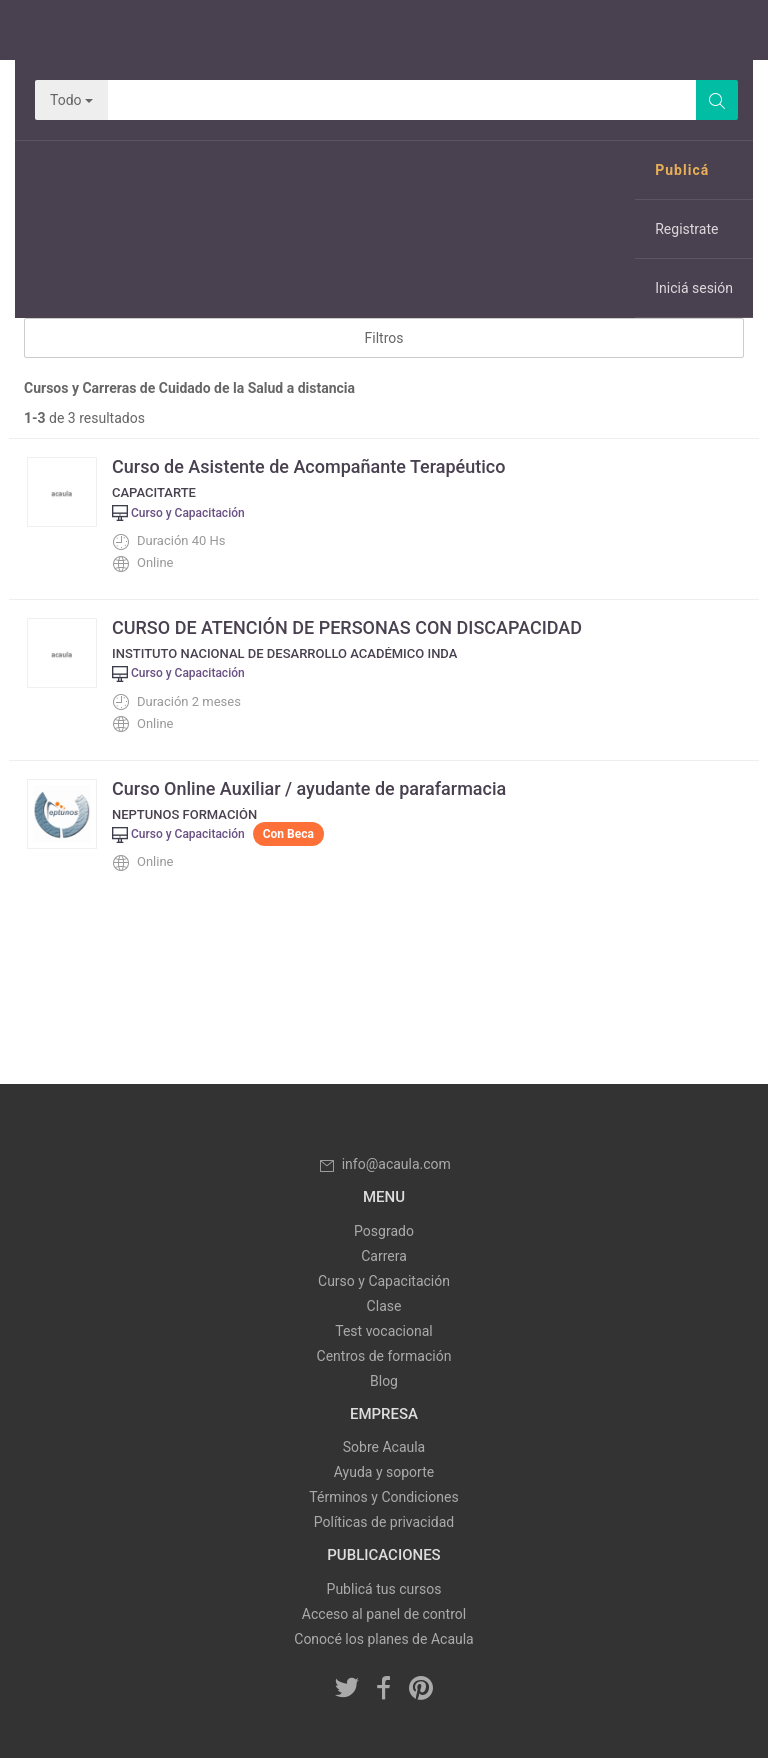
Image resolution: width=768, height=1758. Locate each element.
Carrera (384, 1256)
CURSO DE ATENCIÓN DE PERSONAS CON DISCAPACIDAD (347, 627)
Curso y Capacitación (384, 1281)
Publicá (682, 170)
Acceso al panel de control (384, 1614)
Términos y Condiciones (383, 1497)
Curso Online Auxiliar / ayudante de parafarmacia (309, 788)
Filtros (384, 338)
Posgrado (384, 1231)
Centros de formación (384, 1356)
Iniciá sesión (694, 288)
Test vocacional (383, 1331)
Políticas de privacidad (384, 1522)
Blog (384, 1381)
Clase (384, 1306)
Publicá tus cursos (384, 1589)
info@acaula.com (384, 1164)
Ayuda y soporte (384, 1472)
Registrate (686, 229)
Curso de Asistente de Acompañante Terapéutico (308, 466)
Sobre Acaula (384, 1447)
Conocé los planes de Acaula (383, 1639)
